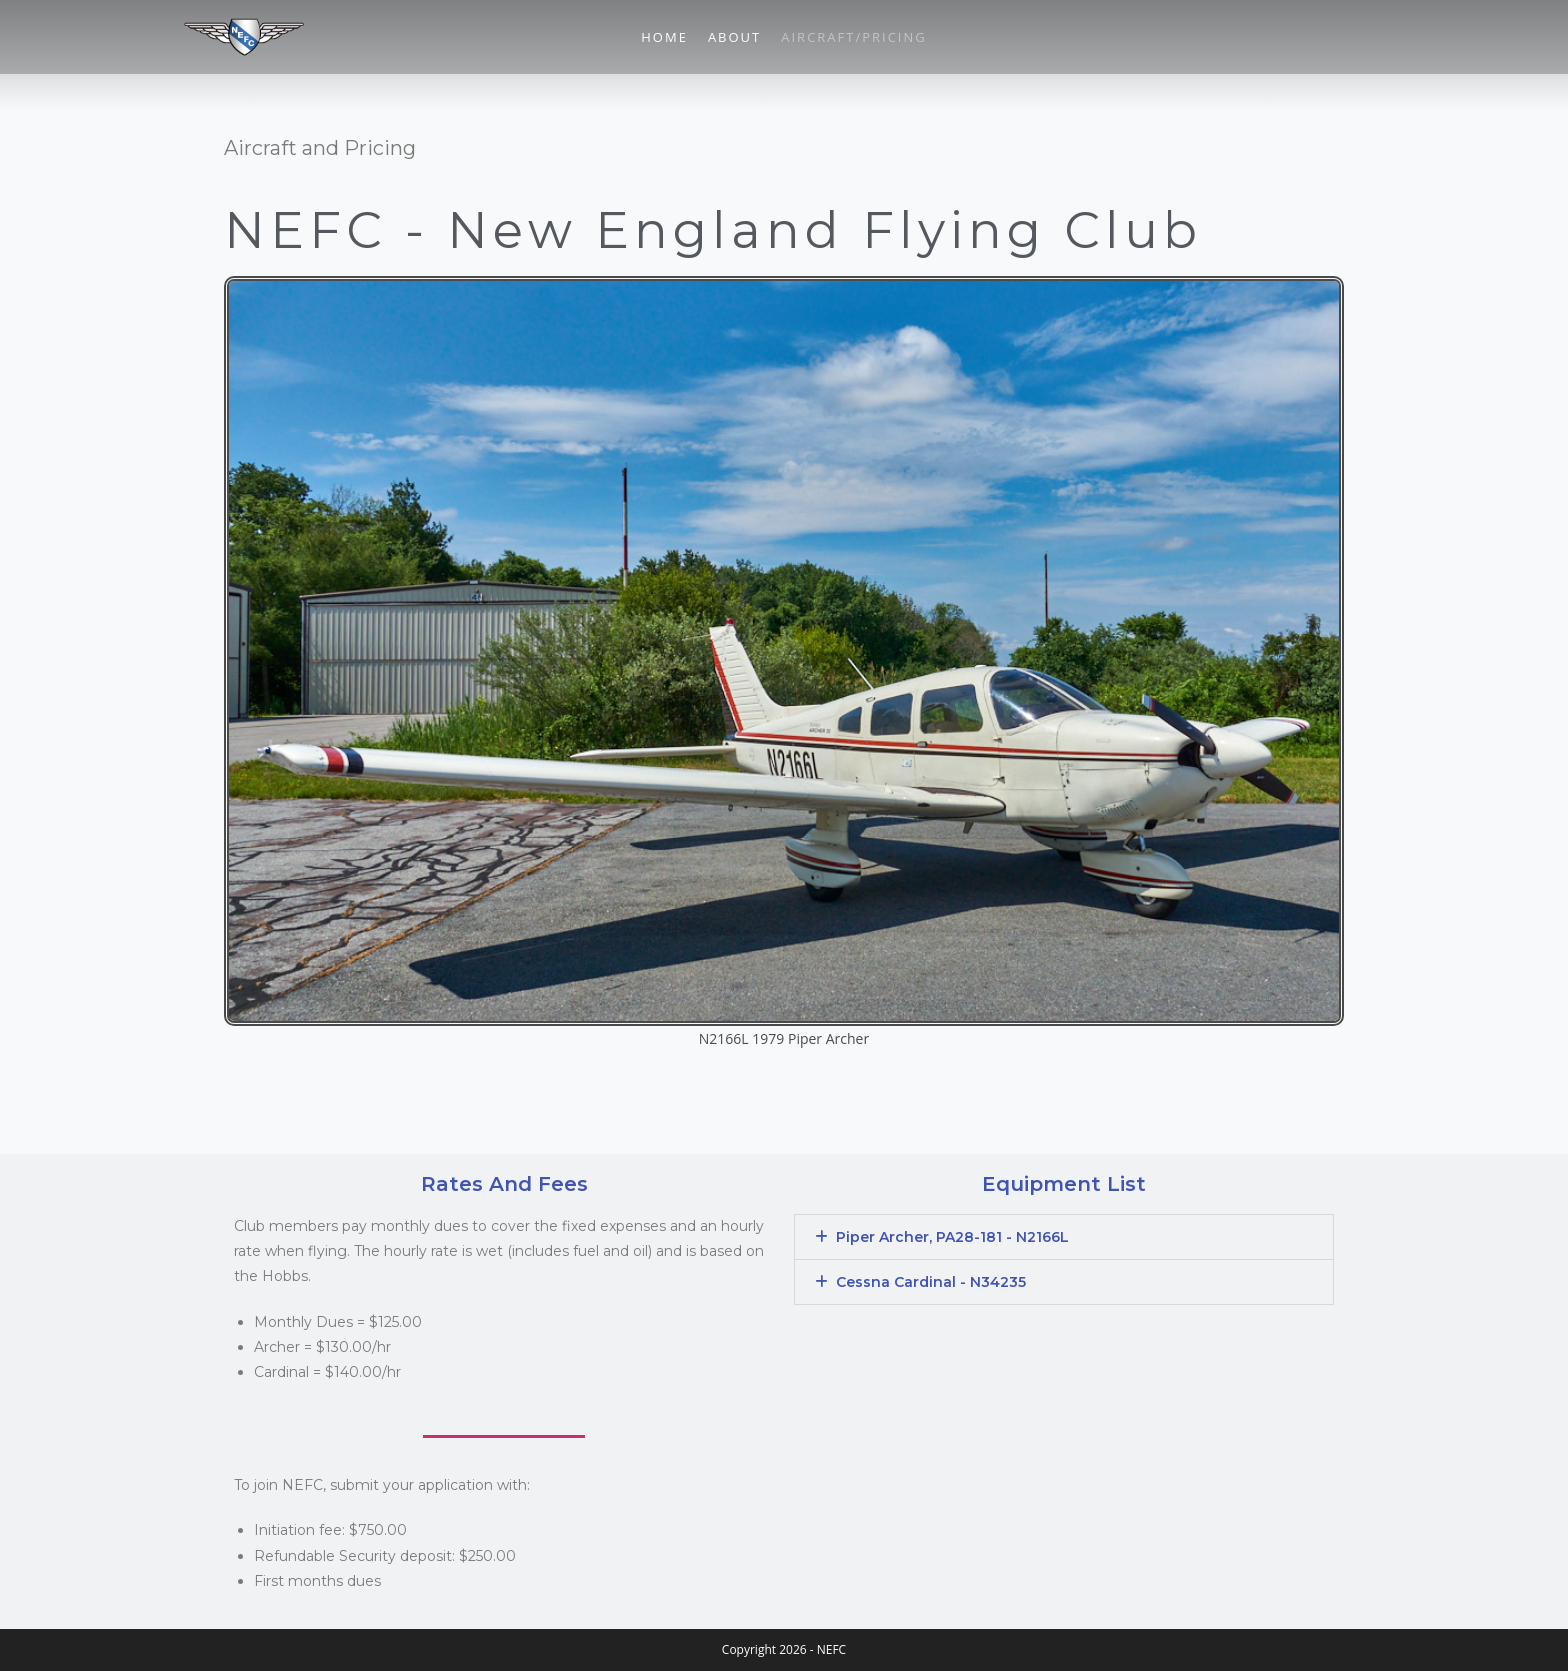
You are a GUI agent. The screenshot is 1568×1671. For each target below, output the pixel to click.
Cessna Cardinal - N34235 (931, 1282)
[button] (1064, 1237)
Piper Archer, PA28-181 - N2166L (952, 1237)
